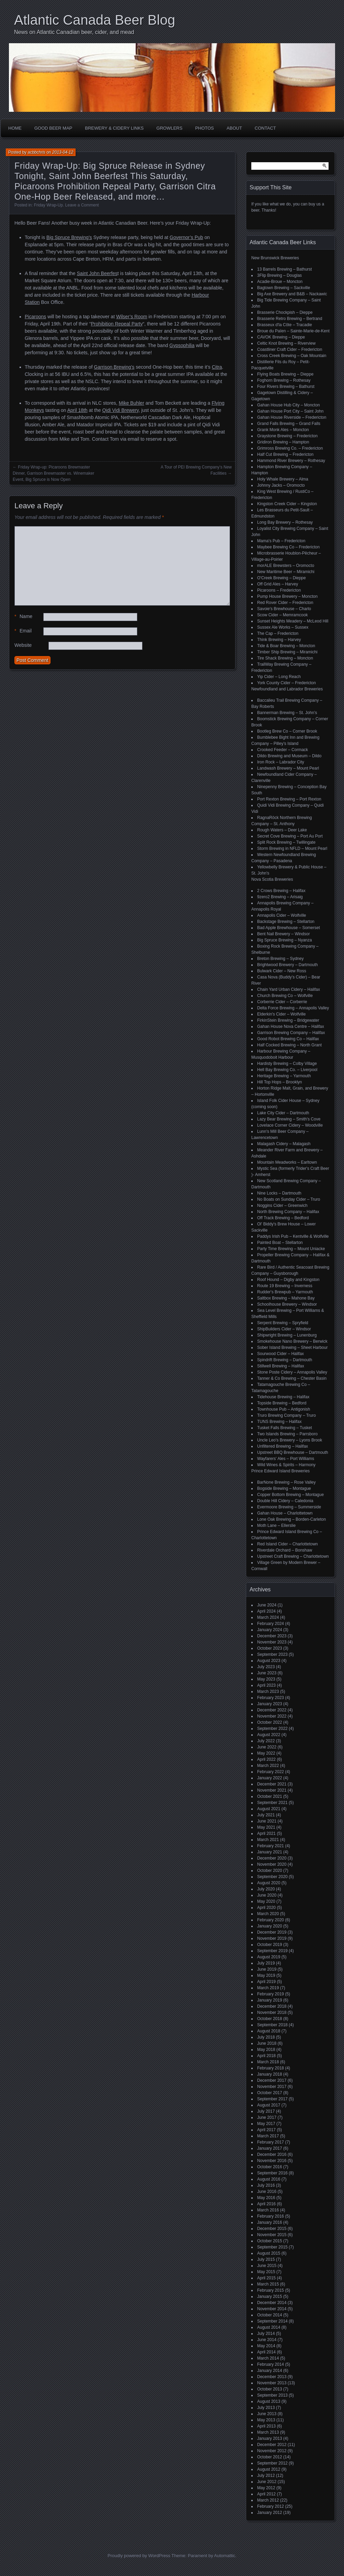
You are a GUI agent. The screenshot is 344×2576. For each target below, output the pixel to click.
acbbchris (36, 152)
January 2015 (269, 2296)
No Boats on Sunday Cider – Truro (288, 1199)
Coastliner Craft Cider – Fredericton (289, 349)
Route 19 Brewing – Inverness (284, 1285)
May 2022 (266, 1753)
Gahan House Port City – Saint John (290, 411)
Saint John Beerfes (97, 273)
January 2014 (269, 2370)
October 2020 (269, 1870)
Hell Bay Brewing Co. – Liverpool (287, 1069)
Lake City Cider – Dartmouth (283, 1113)
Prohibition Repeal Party (117, 324)
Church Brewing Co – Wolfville (285, 995)
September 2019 (272, 1950)
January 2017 (269, 2148)
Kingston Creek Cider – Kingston (287, 503)
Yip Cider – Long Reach (279, 676)
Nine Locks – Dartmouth (279, 1193)
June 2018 (266, 2043)
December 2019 (271, 1932)
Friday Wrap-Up (48, 205)
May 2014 (266, 2345)
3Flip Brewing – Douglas (279, 275)
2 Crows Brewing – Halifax (281, 890)
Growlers (170, 128)
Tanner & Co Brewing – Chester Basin (291, 1378)
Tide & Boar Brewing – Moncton (286, 645)
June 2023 (266, 1673)
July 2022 (266, 1740)
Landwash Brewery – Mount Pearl (288, 768)
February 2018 (270, 2068)
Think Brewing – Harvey (279, 639)
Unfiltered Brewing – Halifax (282, 1446)
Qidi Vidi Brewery (120, 410)
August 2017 (268, 2105)
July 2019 (266, 1963)
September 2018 (272, 2024)
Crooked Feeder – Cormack (282, 749)
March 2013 (268, 2432)
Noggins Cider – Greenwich (282, 1205)
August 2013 (268, 2401)
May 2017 (266, 2123)
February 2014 (270, 2364)
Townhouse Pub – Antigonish (283, 1409)
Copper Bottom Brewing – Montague (290, 1494)
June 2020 (266, 1895)
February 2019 (270, 1994)
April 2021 (266, 1833)
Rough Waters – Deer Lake (282, 830)
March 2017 (268, 2136)
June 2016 (266, 2191)
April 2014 (266, 2352)
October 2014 (269, 2315)
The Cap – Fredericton (277, 633)
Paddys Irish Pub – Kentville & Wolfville (293, 1236)
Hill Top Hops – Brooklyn (279, 1082)
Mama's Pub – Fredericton (281, 540)
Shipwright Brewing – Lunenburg (287, 1335)
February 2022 (270, 1771)
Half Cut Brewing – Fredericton (285, 454)
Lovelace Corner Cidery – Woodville (290, 1125)
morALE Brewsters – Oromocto (285, 565)
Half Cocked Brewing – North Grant (289, 1045)
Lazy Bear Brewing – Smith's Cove (288, 1119)
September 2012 (272, 2463)
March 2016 (268, 2210)
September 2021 (272, 1802)
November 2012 (271, 2450)
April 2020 (266, 1907)
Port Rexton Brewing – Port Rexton (289, 799)
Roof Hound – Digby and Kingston (288, 1279)
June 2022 (266, 1747)
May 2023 (266, 1679)
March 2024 (268, 1617)
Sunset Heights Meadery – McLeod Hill (292, 621)
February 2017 (270, 2142)
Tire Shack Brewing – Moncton (285, 658)
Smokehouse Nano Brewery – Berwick (292, 1341)
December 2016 (271, 2154)
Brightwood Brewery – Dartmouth (287, 964)
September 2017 (272, 2099)
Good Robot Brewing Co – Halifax (288, 1038)
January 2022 (269, 1778)
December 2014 (271, 2302)
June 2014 (266, 2339)
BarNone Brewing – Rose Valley (286, 1482)
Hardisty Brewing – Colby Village (287, 1063)
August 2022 (268, 1734)
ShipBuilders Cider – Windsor (284, 1329)
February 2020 (270, 1920)
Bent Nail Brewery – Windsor (283, 933)
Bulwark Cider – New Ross (281, 971)
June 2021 (266, 1821)
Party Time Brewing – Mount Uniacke (291, 1248)
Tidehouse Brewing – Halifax (283, 1396)
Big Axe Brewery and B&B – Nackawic (292, 294)
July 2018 (266, 2037)
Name (23, 616)
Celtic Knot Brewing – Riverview (286, 343)
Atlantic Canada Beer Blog (94, 19)
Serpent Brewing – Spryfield (282, 1322)
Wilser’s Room (131, 316)
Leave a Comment (82, 205)
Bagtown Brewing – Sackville (283, 287)
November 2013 (271, 2383)
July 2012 (266, 2475)
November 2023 (271, 1642)
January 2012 (269, 2512)
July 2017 (266, 2111)
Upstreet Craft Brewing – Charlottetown (293, 1556)
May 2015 (266, 2271)
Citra (217, 367)
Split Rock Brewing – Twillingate (286, 842)
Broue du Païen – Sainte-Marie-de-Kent (293, 331)
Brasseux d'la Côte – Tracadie (284, 324)
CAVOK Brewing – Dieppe (281, 337)
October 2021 (269, 1796)
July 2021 (266, 1815)
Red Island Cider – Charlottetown (287, 1544)
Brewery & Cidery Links (114, 128)
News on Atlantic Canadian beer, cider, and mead (74, 32)
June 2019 (266, 1969)
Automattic (224, 2555)
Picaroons (35, 316)
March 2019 (268, 1987)
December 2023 (271, 1636)
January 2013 (269, 2438)
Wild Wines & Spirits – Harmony (286, 1464)
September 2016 (272, 2173)
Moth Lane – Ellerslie (276, 1525)
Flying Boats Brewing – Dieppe (285, 374)
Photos (204, 128)
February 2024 (270, 1623)
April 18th (77, 410)
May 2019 (266, 1975)
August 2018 (268, 2031)
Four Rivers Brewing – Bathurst (285, 386)
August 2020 (268, 1882)
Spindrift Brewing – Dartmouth (284, 1359)
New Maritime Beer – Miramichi (285, 571)
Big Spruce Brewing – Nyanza (284, 940)
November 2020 (271, 1864)
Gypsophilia (181, 345)
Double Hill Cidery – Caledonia (285, 1500)
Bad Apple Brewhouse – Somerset (288, 927)
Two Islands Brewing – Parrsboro (287, 1434)
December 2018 (271, 2006)
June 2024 (266, 1605)
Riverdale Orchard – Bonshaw (284, 1550)
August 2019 (268, 1957)
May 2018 (266, 2049)
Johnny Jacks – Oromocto (281, 485)
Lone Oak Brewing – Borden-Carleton (291, 1519)
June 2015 (266, 2265)
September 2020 (272, 1876)
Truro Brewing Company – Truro (286, 1415)
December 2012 (271, 2444)
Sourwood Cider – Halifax (280, 1353)
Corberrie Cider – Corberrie (282, 1001)
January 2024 (269, 1629)
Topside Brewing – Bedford (281, 1403)
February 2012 (270, 2506)
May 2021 (266, 1827)
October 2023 (269, 1648)
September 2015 (272, 2247)
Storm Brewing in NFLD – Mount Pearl (292, 848)
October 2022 (269, 1722)
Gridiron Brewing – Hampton (283, 442)
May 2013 (266, 2420)
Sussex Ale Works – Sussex (282, 627)
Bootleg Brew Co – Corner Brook (287, 731)
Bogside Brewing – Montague (284, 1488)
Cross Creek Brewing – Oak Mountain (291, 355)
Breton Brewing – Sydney (280, 958)
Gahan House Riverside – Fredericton (291, 417)
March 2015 (268, 2284)
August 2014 (268, 2327)
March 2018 (268, 2061)
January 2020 (269, 1926)
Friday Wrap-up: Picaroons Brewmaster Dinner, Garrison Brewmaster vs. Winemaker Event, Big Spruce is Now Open (53, 473)
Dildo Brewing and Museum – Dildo (289, 755)
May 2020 (266, 1901)
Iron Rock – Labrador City (280, 762)
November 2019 (271, 1938)
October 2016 (269, 2166)
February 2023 (270, 1697)
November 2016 (271, 2160)
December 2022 (271, 1710)
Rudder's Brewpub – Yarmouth (285, 1292)
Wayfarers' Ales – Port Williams (285, 1458)
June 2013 (266, 2413)
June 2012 (266, 2481)
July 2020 (266, 1889)
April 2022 (266, 1759)
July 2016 (266, 2185)
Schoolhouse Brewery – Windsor (287, 1304)
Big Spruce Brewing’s (69, 237)
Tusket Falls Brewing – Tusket (284, 1427)
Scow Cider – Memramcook (282, 615)
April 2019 (266, 1981)
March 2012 (268, 2500)
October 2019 (269, 1944)
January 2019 (269, 2000)
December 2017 (271, 2080)
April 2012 (266, 2494)
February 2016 (270, 2216)
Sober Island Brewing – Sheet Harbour (292, 1347)
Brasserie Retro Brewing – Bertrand (289, 318)
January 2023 (269, 1703)
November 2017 (271, 2086)
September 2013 (272, 2395)
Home (15, 128)
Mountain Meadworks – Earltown (287, 1162)
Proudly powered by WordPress (138, 2555)
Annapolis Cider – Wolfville (281, 915)
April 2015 (266, 2278)
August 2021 (268, 1808)
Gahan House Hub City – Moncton (288, 405)
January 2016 (269, 2222)
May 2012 (266, 2487)
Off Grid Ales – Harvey (277, 584)
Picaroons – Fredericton (279, 590)
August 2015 (268, 2253)
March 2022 (268, 1765)
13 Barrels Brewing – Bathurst (284, 269)
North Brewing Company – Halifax (288, 1211)
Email (23, 630)
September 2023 (272, 1654)
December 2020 (271, 1858)
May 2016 (266, 2197)
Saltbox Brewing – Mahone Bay (285, 1298)
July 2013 (266, 2407)
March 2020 (268, 1913)
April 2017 (266, 2129)
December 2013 (271, 2376)
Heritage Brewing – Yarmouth (284, 1075)
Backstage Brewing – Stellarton (285, 921)
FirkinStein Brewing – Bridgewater (288, 1020)
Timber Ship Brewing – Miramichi (287, 652)
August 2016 (268, 2179)
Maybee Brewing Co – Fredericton (288, 547)
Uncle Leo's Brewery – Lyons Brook (289, 1440)
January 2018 (269, 2074)
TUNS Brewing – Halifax (279, 1421)
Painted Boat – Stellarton (280, 1242)
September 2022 (272, 1728)
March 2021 (268, 1839)
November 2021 (271, 1790)
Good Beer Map (53, 128)
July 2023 (266, 1666)
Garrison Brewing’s (114, 367)
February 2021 (270, 1845)
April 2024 (266, 1611)
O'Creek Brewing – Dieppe (281, 577)
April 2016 (266, 2203)
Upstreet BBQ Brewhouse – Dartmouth (292, 1452)
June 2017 (266, 2117)
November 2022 (271, 1716)
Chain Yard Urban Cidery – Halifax (288, 989)
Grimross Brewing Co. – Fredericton (290, 448)
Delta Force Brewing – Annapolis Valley (293, 1008)
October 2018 (269, 2018)
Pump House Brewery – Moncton (287, 596)
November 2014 (271, 2308)
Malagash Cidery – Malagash (283, 1143)
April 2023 (266, 1685)
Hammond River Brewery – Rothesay (291, 460)
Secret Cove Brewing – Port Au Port (290, 836)
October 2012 (269, 2457)
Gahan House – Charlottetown (284, 1513)
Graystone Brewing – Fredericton (287, 436)
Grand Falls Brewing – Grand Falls (288, 423)
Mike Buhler (131, 403)
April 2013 (266, 2426)
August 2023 (268, 1660)
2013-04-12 (62, 152)
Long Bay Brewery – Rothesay (285, 522)
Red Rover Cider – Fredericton (285, 602)
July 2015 (266, 2259)
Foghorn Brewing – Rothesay (283, 380)
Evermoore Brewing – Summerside (289, 1507)
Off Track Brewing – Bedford (283, 1217)
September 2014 (272, 2321)
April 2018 (266, 2055)
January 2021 (269, 1852)
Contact (265, 128)
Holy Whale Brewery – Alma (282, 479)
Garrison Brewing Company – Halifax (291, 1032)
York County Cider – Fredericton (286, 682)
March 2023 (268, 1691)
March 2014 (268, 2358)
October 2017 (269, 2092)
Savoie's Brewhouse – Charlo (284, 608)
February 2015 (270, 2290)
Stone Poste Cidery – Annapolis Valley (292, 1372)
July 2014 (266, 2333)
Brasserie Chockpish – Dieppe (284, 312)
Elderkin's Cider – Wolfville (281, 1014)
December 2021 (271, 1784)
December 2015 (271, 2228)
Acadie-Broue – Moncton (279, 281)
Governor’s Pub (186, 237)
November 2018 (271, 2012)
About (234, 128)
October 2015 (269, 2241)
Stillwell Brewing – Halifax (280, 1366)
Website (23, 645)
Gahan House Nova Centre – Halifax (290, 1026)
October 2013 (269, 2389)
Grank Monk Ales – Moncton (283, 429)
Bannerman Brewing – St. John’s (287, 712)
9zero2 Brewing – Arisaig (280, 896)
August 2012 (268, 2469)
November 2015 (271, 2234)
